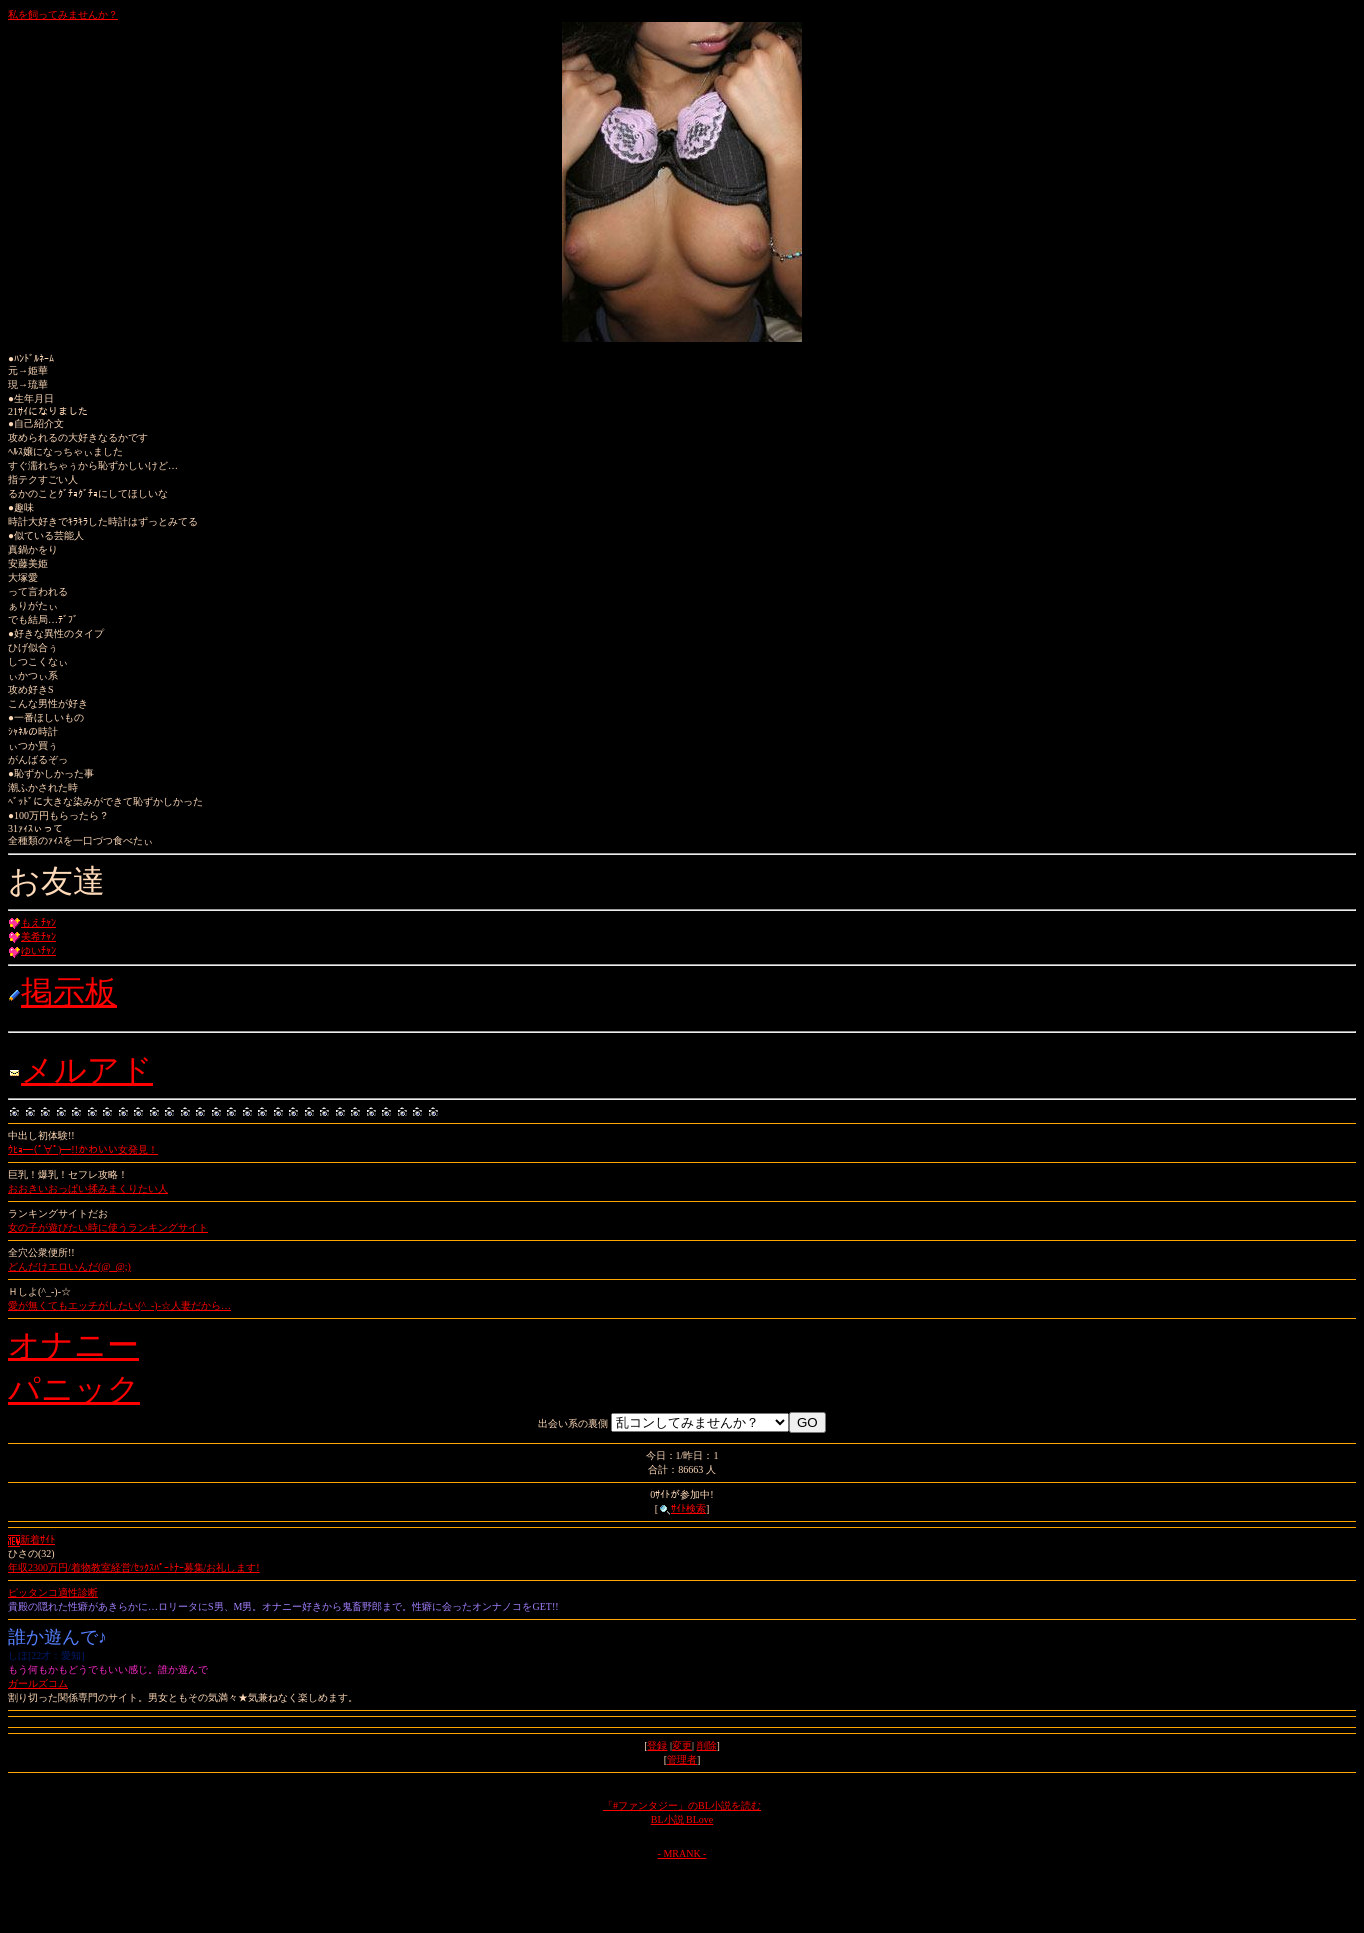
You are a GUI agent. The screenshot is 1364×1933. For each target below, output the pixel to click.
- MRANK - (682, 1853)
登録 (657, 1745)
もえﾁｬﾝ (38, 922)
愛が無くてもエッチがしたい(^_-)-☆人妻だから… (119, 1305)
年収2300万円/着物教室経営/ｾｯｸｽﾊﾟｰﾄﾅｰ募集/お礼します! (134, 1567)
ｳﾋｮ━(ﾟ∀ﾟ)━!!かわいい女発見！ (83, 1149)
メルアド (87, 1070)
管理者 (682, 1759)
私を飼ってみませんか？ (63, 14)
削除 (707, 1745)
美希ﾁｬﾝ (38, 936)
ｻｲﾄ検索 (682, 1508)
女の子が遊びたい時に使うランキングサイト (108, 1227)
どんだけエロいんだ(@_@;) (69, 1266)
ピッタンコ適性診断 (53, 1592)
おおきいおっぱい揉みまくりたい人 (88, 1188)
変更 (682, 1745)
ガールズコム (38, 1683)
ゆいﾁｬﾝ (38, 950)
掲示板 (69, 992)
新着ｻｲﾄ (31, 1539)
